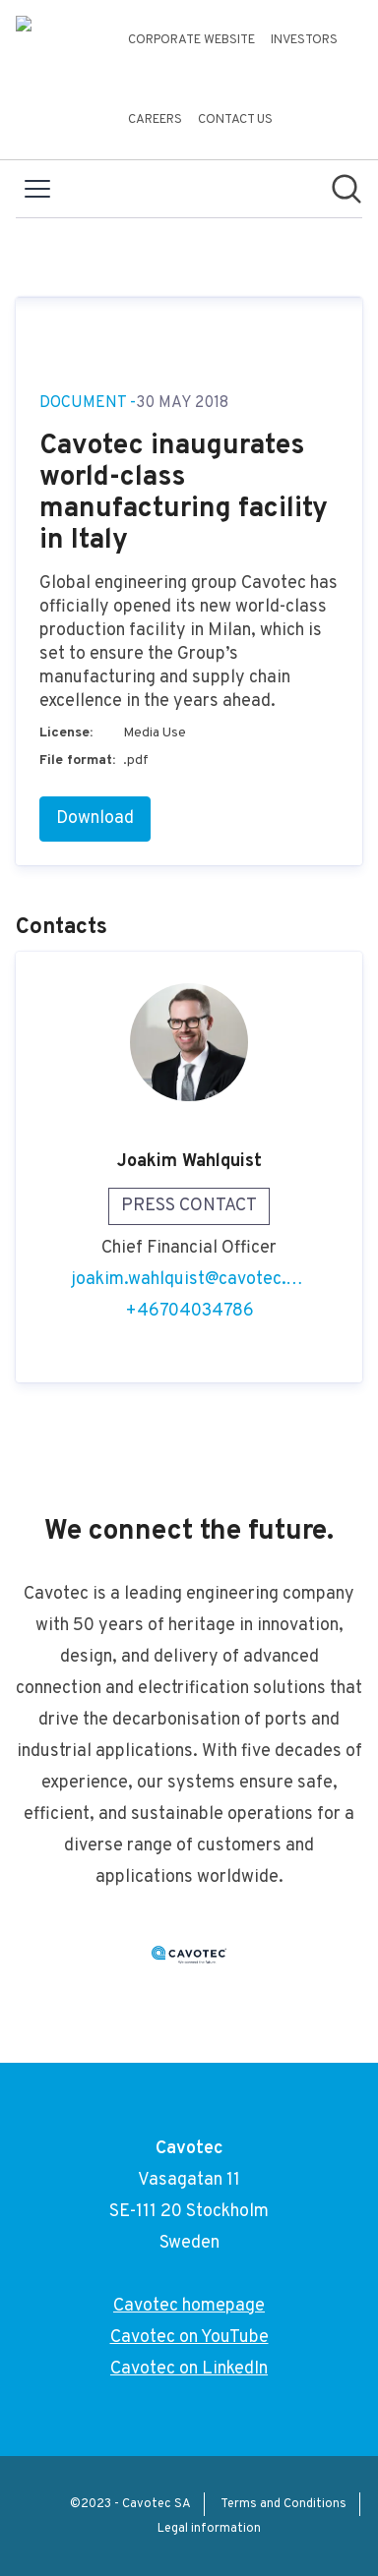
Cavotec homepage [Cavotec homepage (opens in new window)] (189, 2306)
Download (95, 818)
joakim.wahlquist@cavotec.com (189, 1279)
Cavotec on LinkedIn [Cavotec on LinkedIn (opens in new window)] (189, 2369)
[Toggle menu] (37, 188)
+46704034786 (189, 1311)
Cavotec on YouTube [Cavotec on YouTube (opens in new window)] (189, 2337)
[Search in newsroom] (346, 189)
